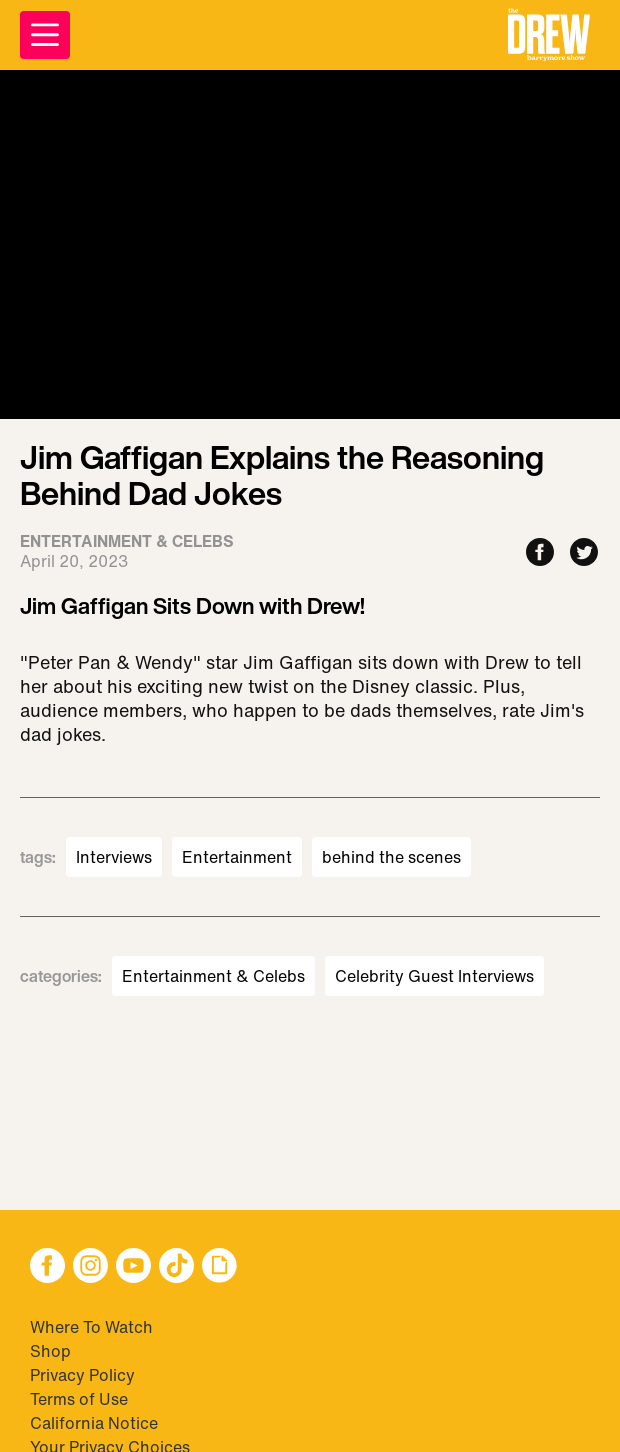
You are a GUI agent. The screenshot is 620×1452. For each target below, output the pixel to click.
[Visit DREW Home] (549, 35)
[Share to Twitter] (584, 553)
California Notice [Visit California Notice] (94, 1423)
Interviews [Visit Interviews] (114, 857)
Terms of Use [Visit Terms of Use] (79, 1399)
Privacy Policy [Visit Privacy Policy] (82, 1375)
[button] (549, 35)
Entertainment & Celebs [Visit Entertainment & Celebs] (213, 976)
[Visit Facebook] (47, 1267)
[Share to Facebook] (540, 553)
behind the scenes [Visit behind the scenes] (391, 857)
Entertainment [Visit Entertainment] (237, 857)
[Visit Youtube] (133, 1267)
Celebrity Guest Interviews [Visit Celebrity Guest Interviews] (434, 976)
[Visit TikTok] (176, 1267)
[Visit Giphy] (219, 1267)
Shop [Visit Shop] (50, 1351)
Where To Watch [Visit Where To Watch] (91, 1327)
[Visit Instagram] (90, 1267)
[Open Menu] (45, 35)
